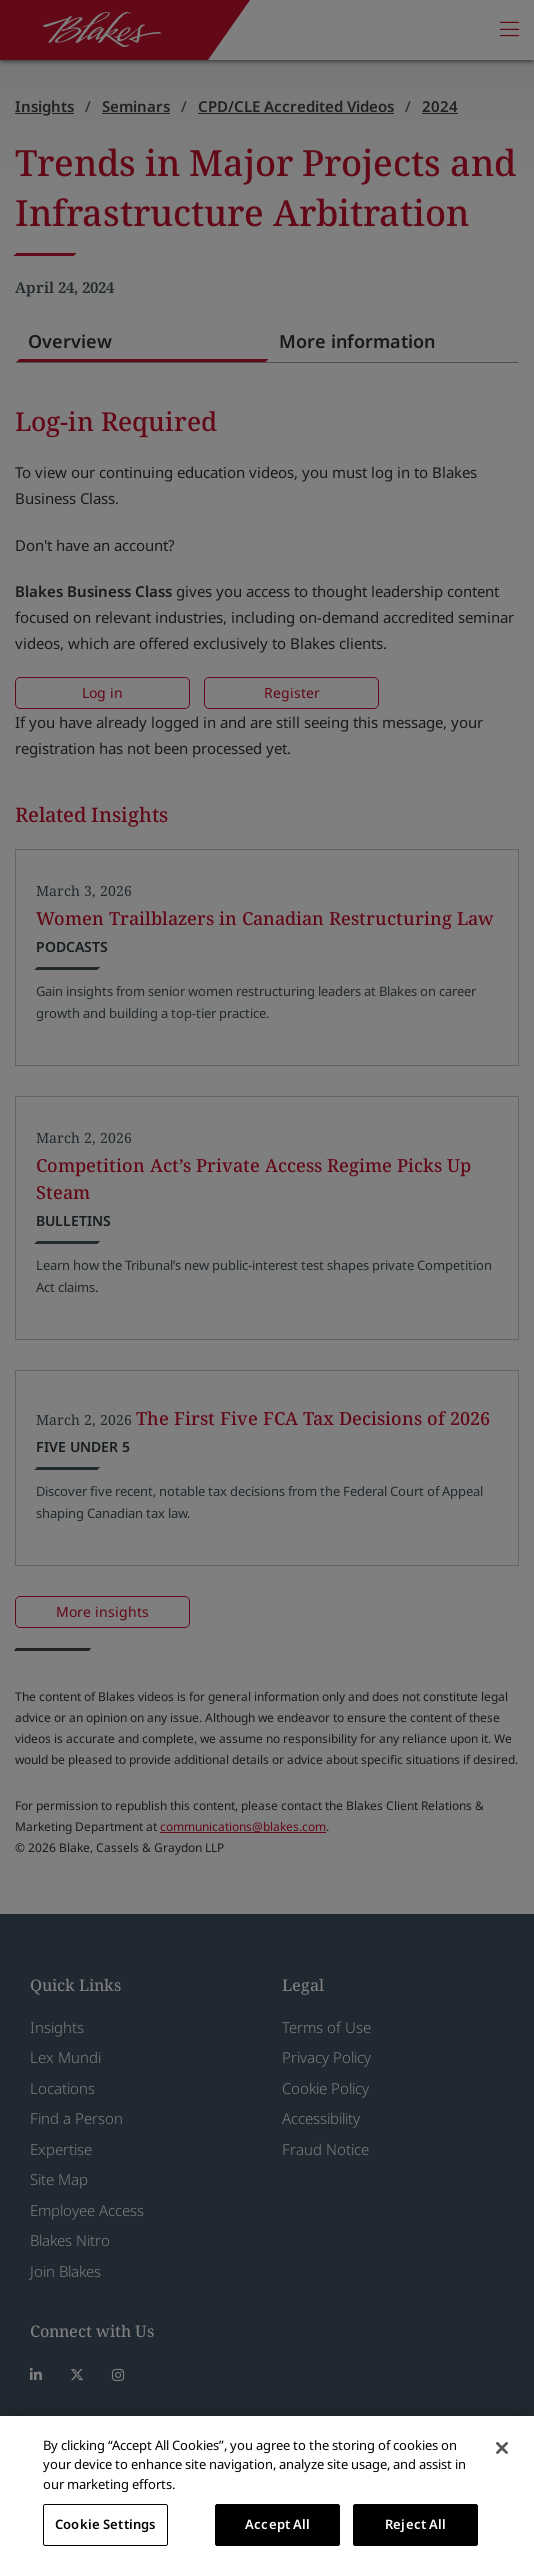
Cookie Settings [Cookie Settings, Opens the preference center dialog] (105, 2524)
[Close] (502, 2448)
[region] (267, 2491)
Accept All (277, 2524)
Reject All (415, 2524)
